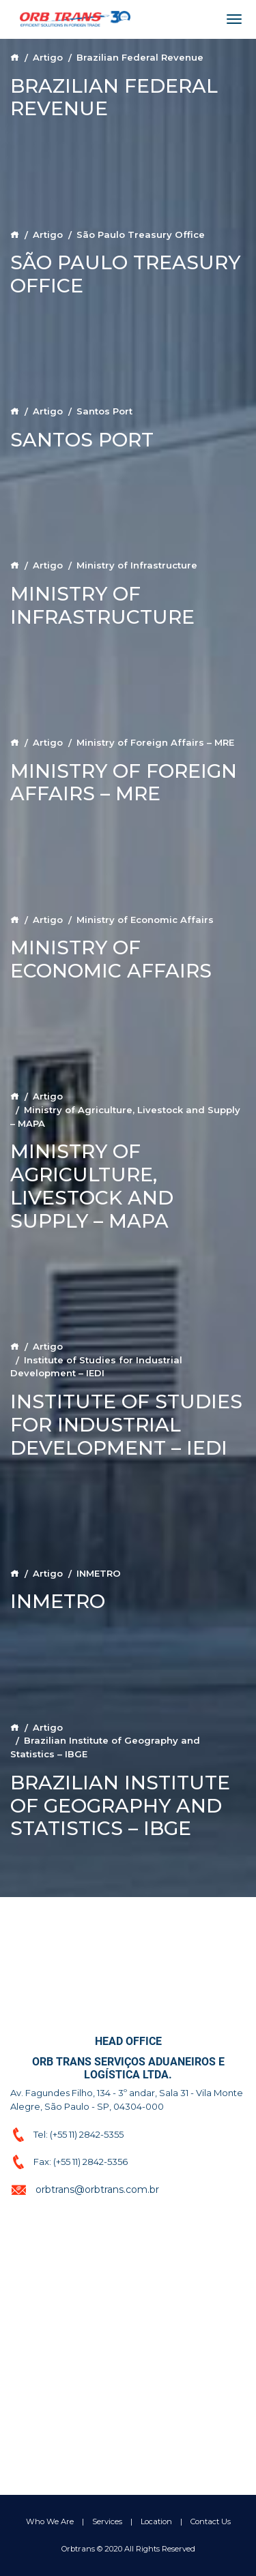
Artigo (48, 57)
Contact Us (210, 2521)
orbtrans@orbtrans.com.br (97, 2189)
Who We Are (50, 2521)
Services (107, 2521)
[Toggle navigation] (234, 19)
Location (156, 2521)
